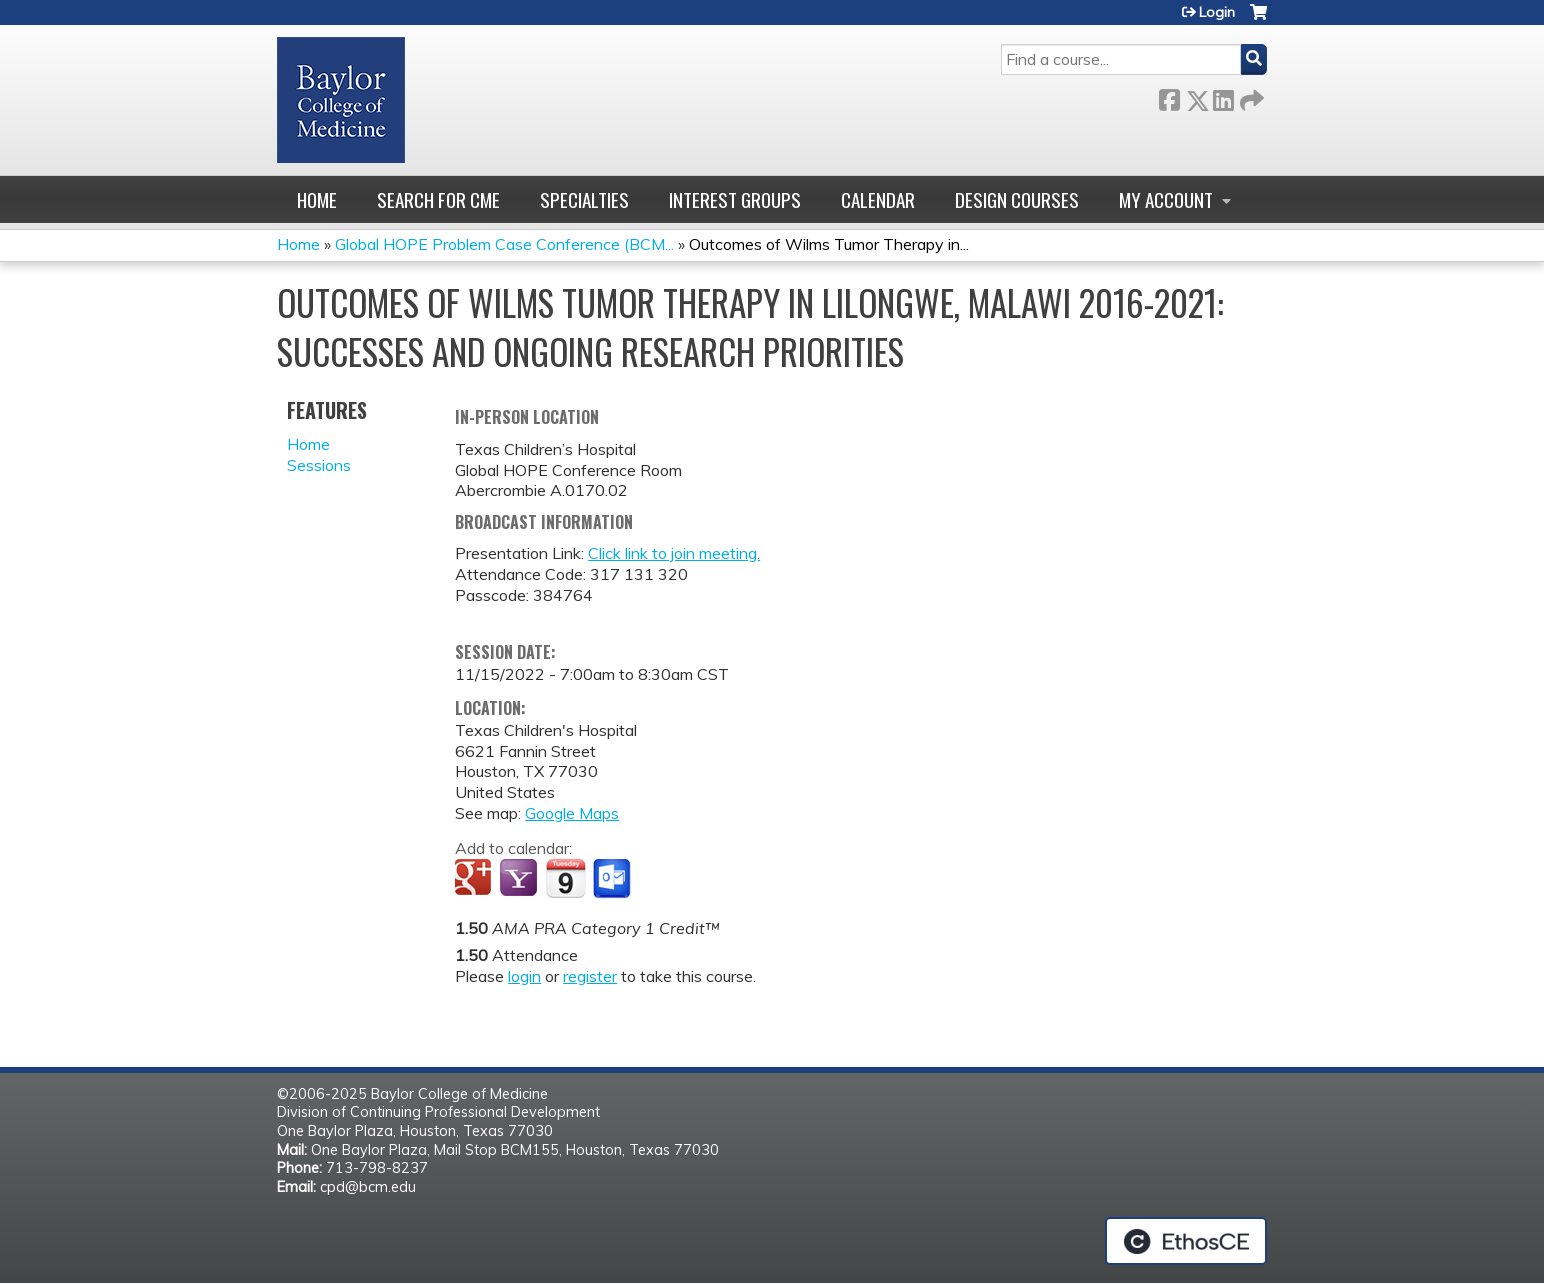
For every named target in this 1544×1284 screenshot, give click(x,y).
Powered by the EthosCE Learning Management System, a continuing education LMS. (1186, 1241)
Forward (1250, 96)
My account (1166, 199)
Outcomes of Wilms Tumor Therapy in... (829, 244)
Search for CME (438, 199)
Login (1217, 12)
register (590, 976)
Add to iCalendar (565, 878)
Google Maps (572, 813)
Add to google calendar (475, 879)
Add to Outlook (613, 879)
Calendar (878, 199)
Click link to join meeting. (674, 553)
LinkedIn (1223, 96)
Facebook (1169, 96)
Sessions (319, 465)
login (524, 976)
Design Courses (1017, 199)
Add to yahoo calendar (520, 879)
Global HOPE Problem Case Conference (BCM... (504, 244)
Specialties (584, 199)
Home (317, 199)
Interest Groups (735, 199)
